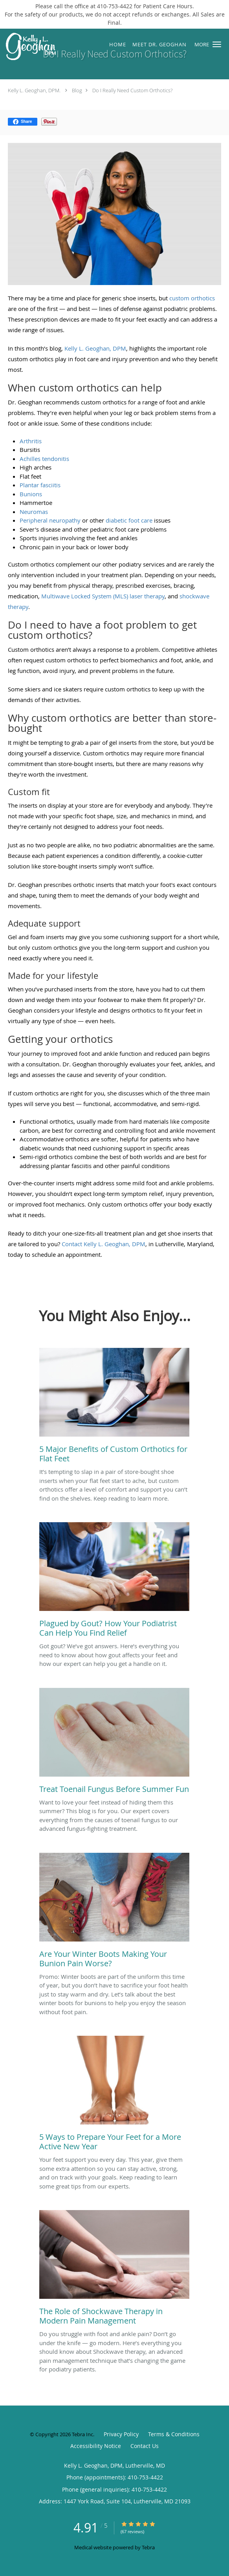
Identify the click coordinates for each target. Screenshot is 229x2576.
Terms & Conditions (174, 2434)
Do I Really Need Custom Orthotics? (132, 90)
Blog (77, 90)
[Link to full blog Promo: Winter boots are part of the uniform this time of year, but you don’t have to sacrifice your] (114, 1912)
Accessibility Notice (95, 2446)
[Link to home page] (37, 47)
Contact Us (144, 2446)
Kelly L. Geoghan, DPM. (34, 90)
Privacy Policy (121, 2434)
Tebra (148, 2547)
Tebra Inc (82, 2434)
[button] (217, 44)
